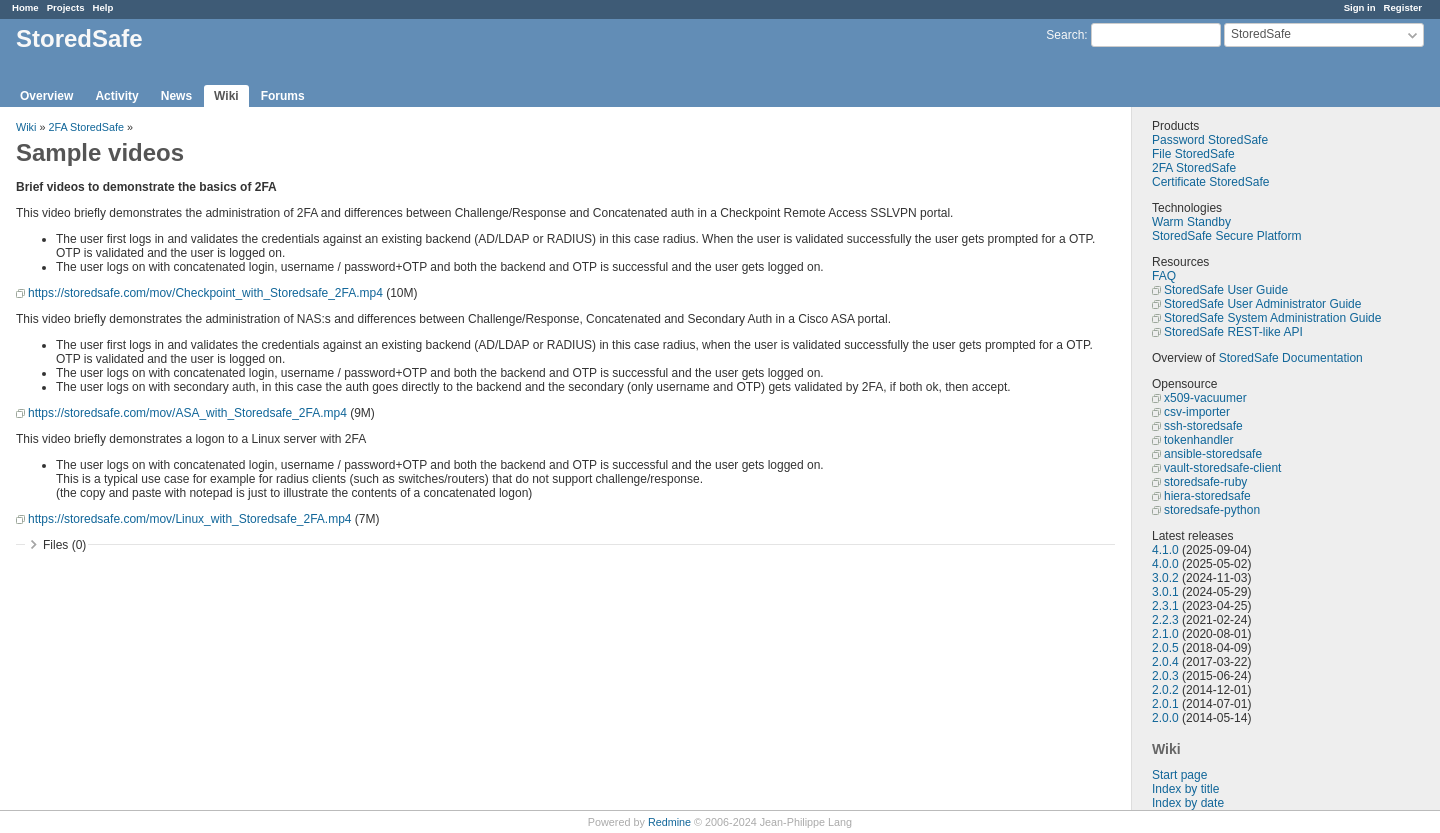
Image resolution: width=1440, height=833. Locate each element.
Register (1403, 7)
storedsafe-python (1212, 510)
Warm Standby (1191, 222)
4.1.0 (1165, 550)
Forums (283, 96)
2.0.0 (1165, 718)
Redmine (669, 822)
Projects (66, 7)
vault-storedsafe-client (1222, 468)
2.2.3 (1165, 620)
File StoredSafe (1193, 154)
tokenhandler (1198, 440)
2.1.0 (1165, 634)
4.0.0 (1165, 564)
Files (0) (64, 545)
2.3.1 (1165, 606)
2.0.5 (1165, 648)
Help (103, 7)
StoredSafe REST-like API (1233, 332)
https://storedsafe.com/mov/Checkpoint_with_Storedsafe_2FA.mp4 (205, 293)
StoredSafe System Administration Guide (1272, 318)
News (176, 96)
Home (25, 7)
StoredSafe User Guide (1226, 290)
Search (1065, 35)
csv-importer (1197, 412)
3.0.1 (1165, 592)
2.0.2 (1165, 690)
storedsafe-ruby (1205, 482)
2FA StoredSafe (1194, 168)
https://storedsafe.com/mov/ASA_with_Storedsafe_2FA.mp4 (187, 413)
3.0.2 (1165, 578)
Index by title (1185, 789)
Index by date (1188, 803)
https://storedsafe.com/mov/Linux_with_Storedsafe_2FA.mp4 (190, 519)
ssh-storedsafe (1203, 426)
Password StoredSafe (1210, 140)
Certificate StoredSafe (1210, 182)
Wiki (226, 96)
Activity (116, 96)
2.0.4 (1165, 662)
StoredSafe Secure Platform (1226, 236)
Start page (1179, 775)
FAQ (1164, 276)
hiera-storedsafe (1207, 496)
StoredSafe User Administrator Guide (1262, 304)
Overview (46, 96)
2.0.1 (1165, 704)
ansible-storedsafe (1213, 454)
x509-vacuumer (1205, 398)
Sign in (1360, 7)
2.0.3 (1165, 676)
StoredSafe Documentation (1291, 358)
